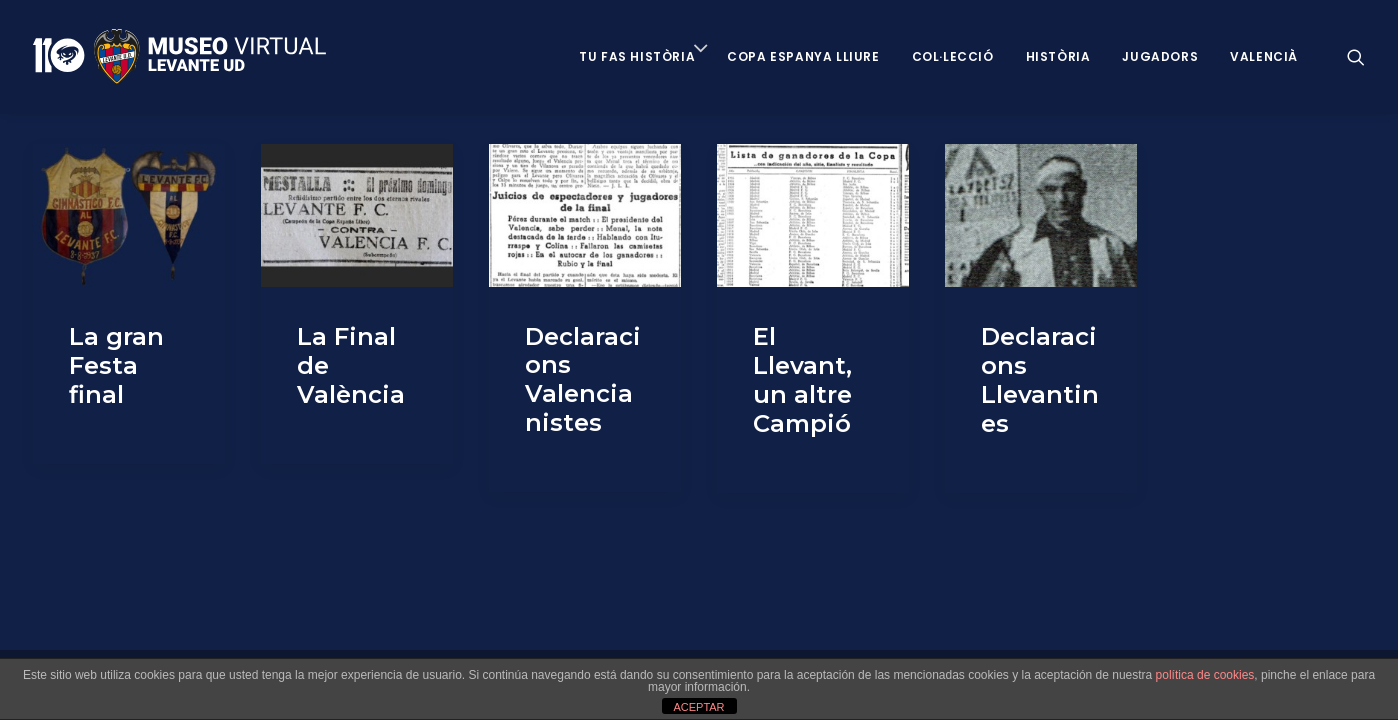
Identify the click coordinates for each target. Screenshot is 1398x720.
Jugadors (1160, 56)
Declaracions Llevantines (1040, 379)
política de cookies (1205, 675)
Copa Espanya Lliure (803, 56)
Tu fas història (637, 56)
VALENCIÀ (1264, 56)
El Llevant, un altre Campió (802, 379)
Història (1058, 56)
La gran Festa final (116, 365)
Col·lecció (953, 56)
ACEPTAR (698, 707)
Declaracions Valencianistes (583, 379)
